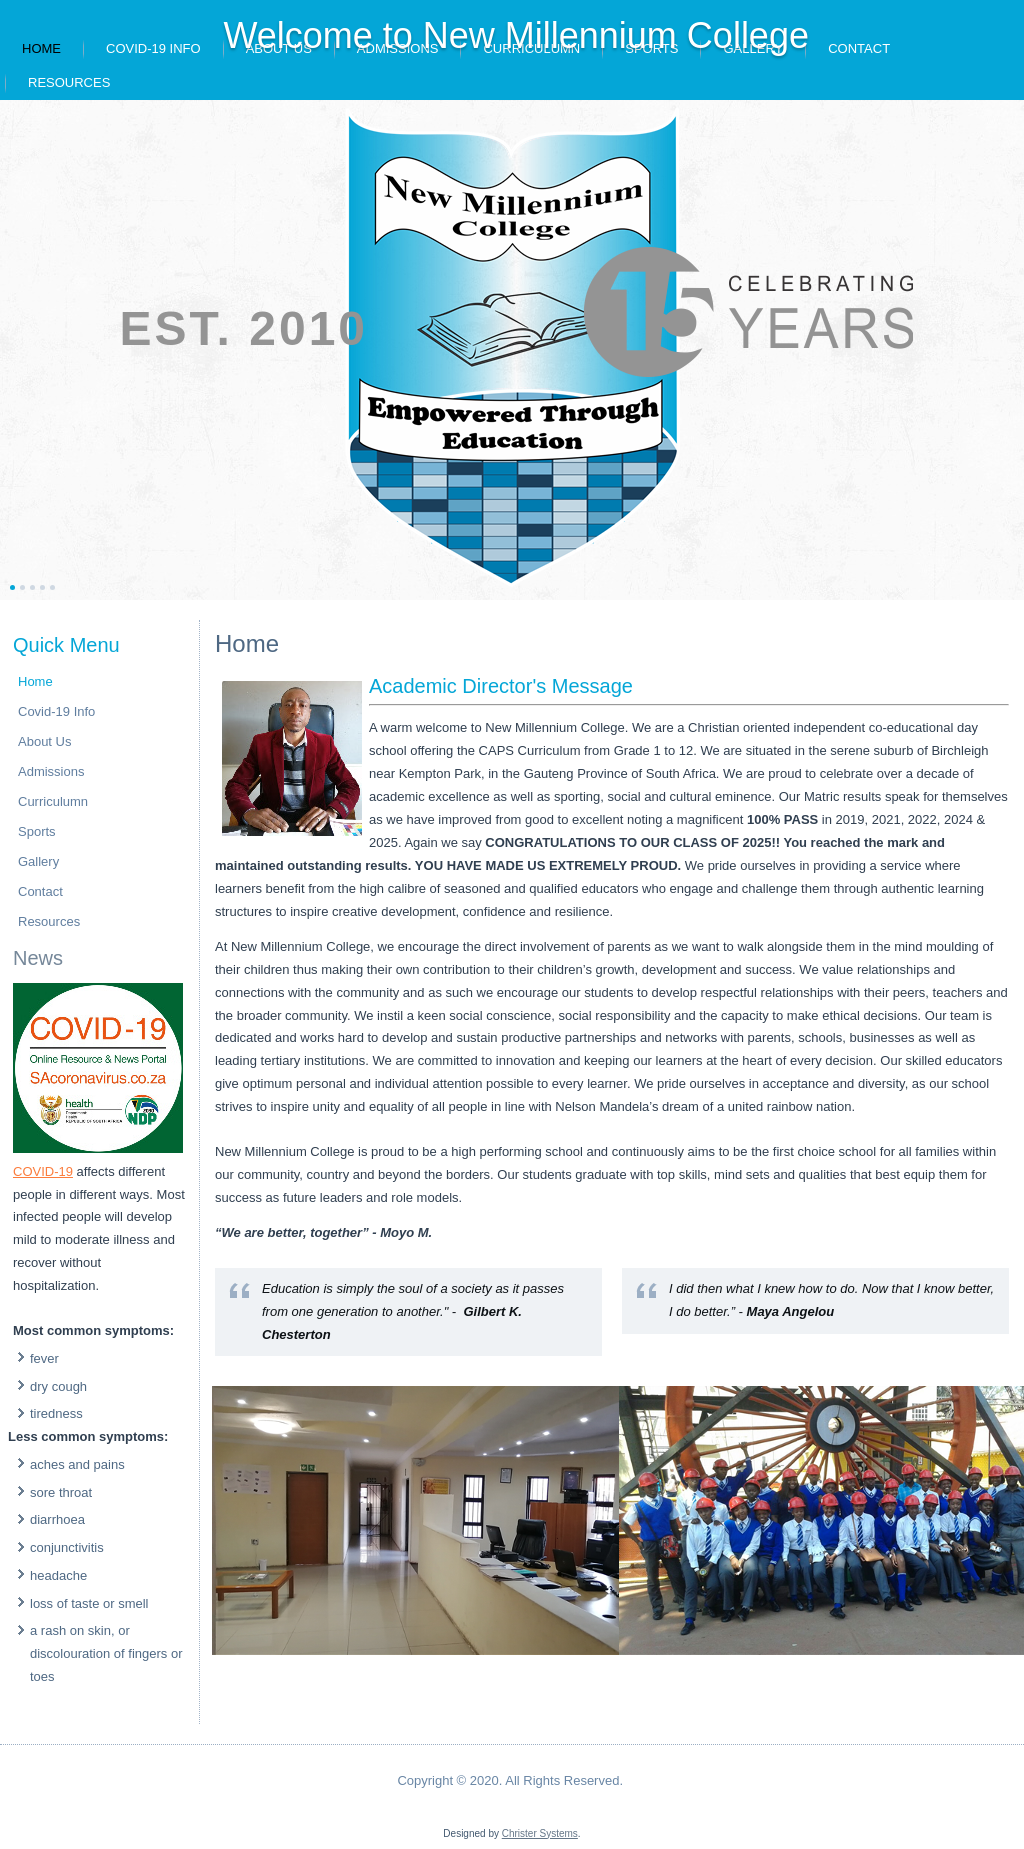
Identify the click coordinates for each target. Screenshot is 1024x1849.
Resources (69, 82)
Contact (859, 48)
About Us (44, 741)
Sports (37, 831)
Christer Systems (540, 1833)
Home (41, 48)
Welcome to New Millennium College (516, 35)
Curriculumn (53, 801)
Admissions (51, 771)
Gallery (38, 861)
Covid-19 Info (153, 48)
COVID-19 (43, 1171)
